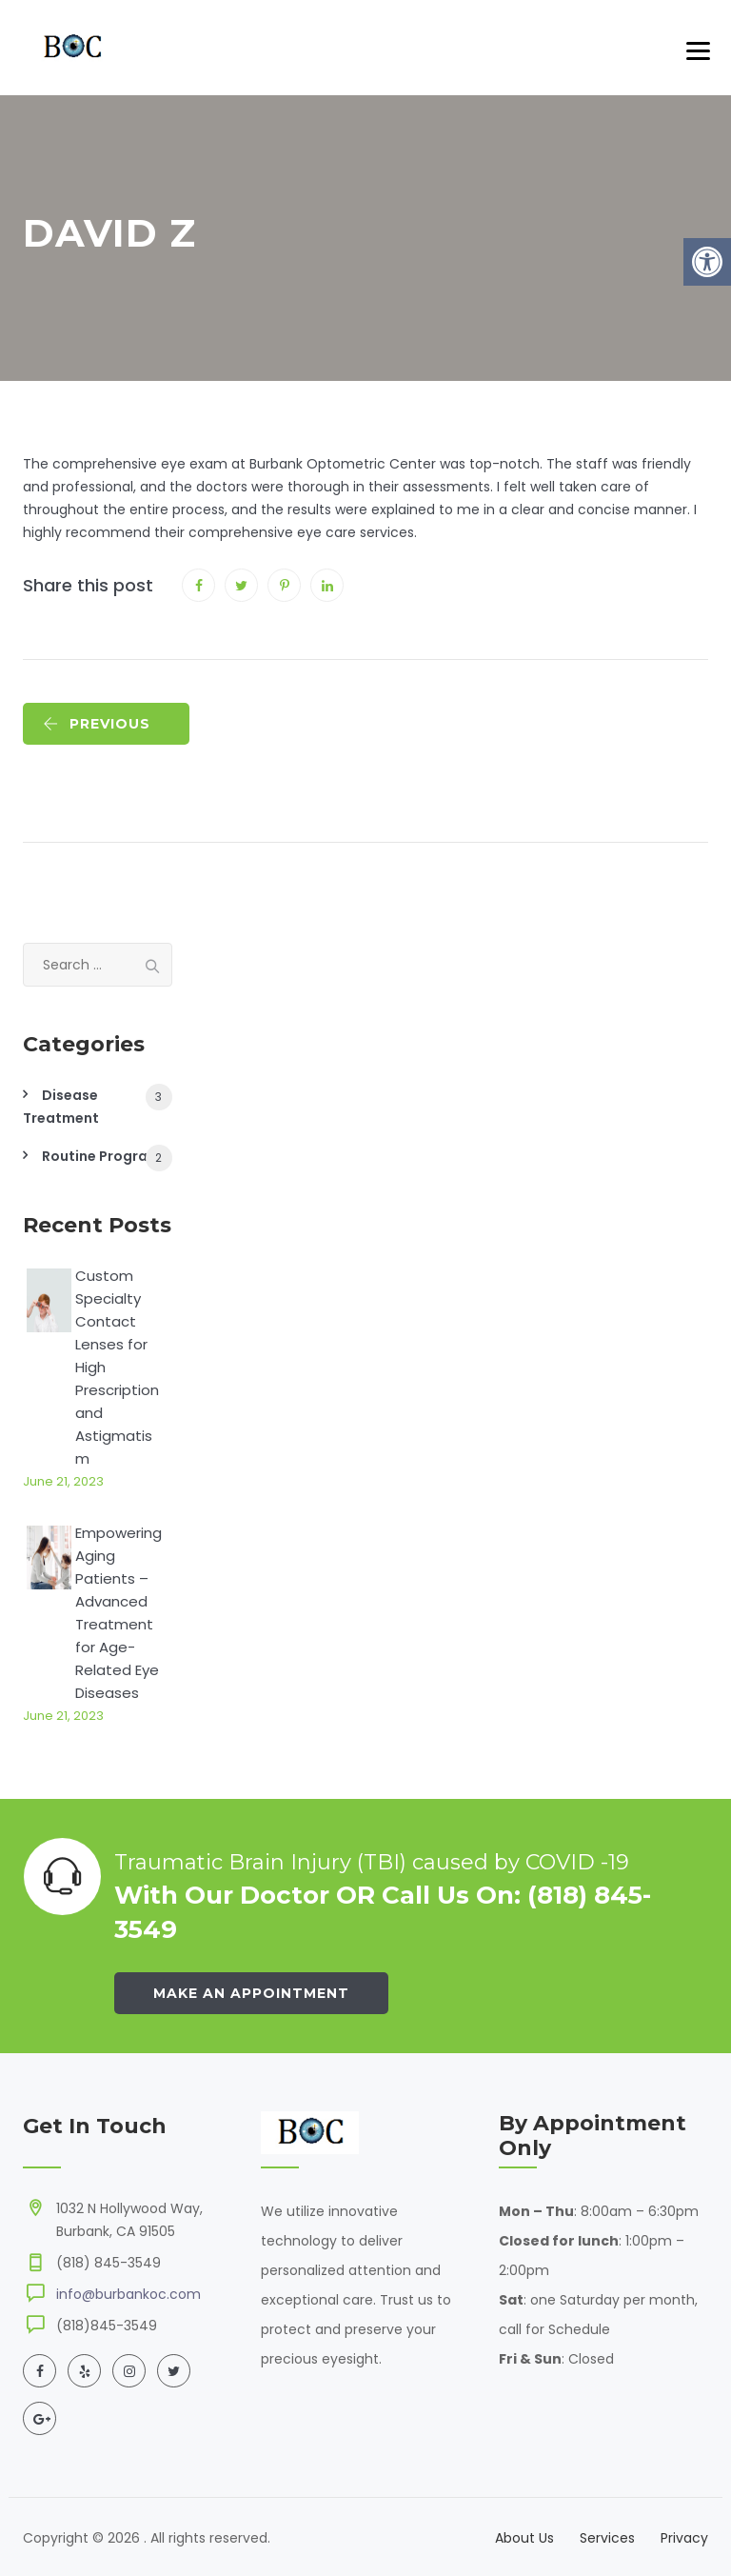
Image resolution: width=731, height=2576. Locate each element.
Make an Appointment (251, 1993)
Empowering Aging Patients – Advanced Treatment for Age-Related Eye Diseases (118, 1613)
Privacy (684, 2537)
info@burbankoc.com (128, 2294)
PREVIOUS (96, 723)
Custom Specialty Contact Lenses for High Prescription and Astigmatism (117, 1367)
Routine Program (101, 1156)
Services (607, 2537)
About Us (524, 2537)
